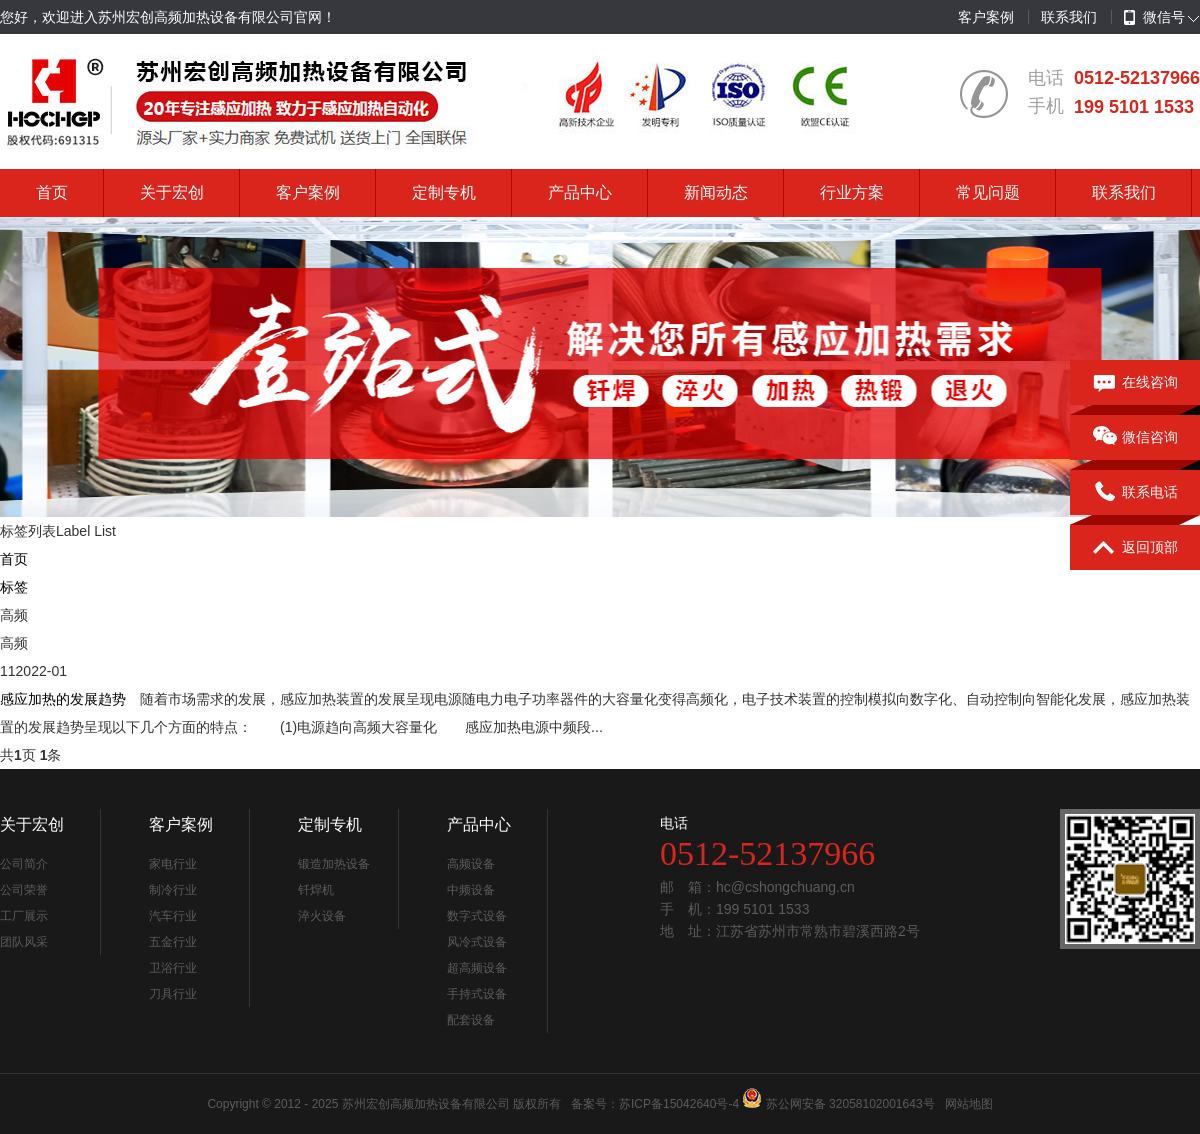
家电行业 (173, 864)
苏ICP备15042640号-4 (679, 1104)
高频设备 (471, 864)
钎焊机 (316, 890)
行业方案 (852, 192)
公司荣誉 (24, 890)
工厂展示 (24, 916)
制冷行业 (173, 890)
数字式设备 (477, 916)
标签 (14, 587)
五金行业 (173, 942)
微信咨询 (1135, 438)
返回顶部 (1135, 548)
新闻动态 (716, 192)
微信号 (1154, 18)
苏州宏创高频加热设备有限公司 (426, 1104)
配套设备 (471, 1020)
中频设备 (471, 890)
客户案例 (986, 17)
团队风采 (24, 942)
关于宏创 (172, 192)
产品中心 (580, 192)
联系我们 (1069, 17)
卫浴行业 (173, 968)
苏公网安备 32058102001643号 (850, 1104)
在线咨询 (1135, 383)
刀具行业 (173, 994)
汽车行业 (173, 916)
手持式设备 (477, 994)
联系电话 (1135, 493)
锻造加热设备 (334, 864)
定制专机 (444, 192)
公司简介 (24, 864)
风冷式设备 (477, 942)
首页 (52, 192)
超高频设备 (477, 968)
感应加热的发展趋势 (63, 699)
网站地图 (969, 1104)
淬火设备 (322, 916)
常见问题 (988, 192)
